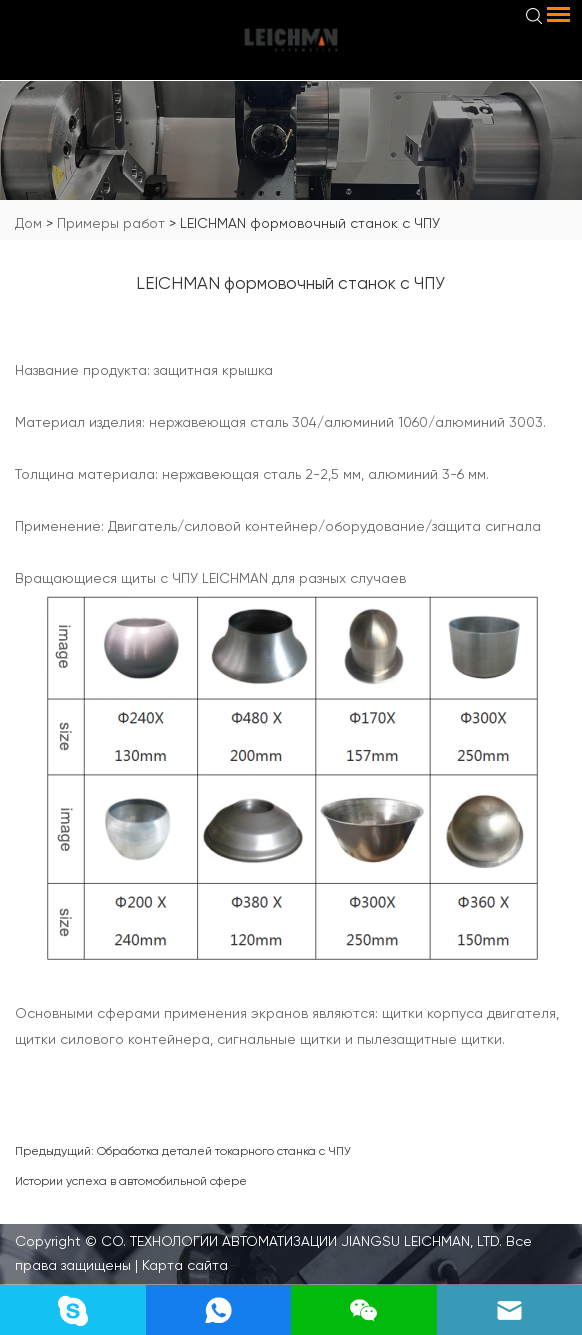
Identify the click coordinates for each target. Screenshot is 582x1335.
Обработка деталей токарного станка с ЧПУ (224, 1151)
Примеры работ (111, 223)
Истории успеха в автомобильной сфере (131, 1181)
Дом (28, 223)
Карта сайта (183, 1265)
